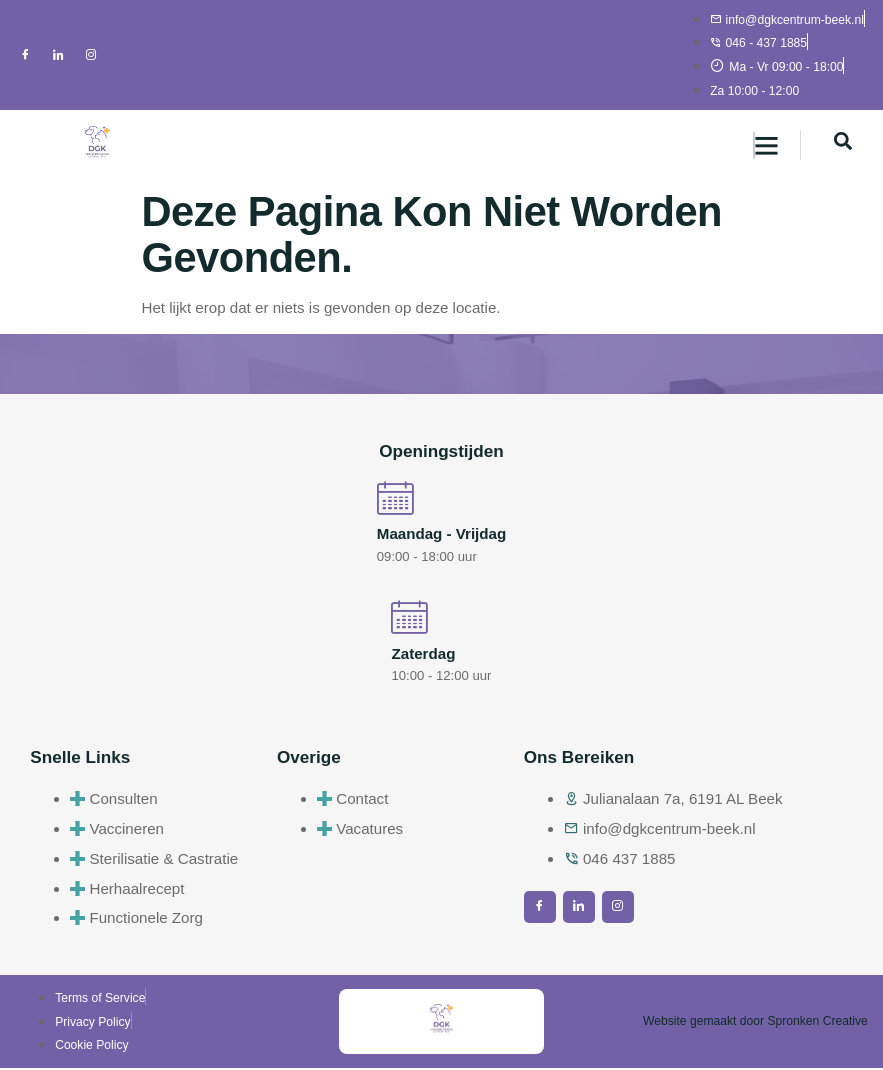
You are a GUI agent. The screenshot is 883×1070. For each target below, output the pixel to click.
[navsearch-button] (843, 145)
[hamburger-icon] (754, 145)
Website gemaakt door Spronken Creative (755, 1024)
